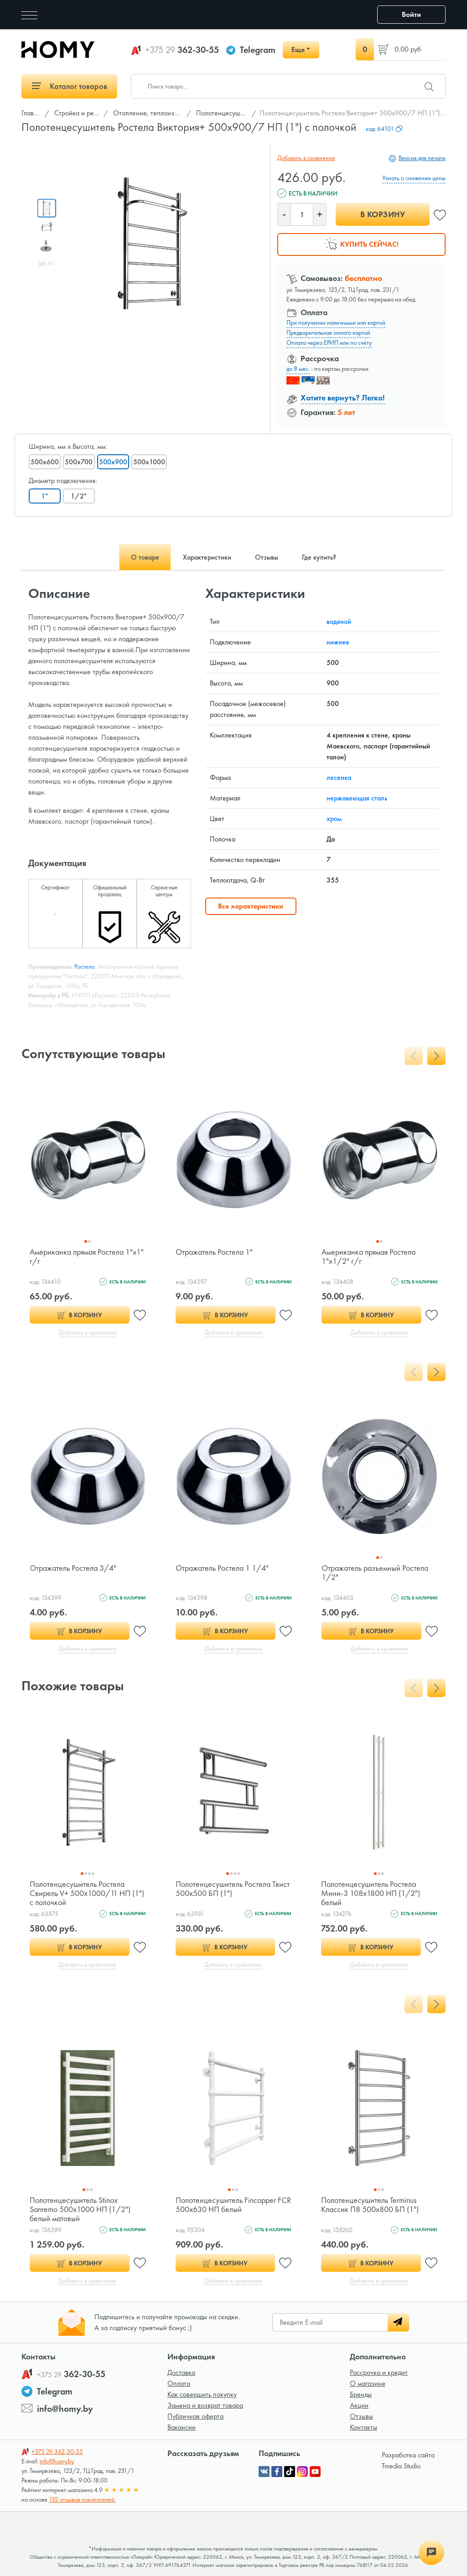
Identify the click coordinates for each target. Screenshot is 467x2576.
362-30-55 (182, 49)
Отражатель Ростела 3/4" (73, 1568)
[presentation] (414, 1056)
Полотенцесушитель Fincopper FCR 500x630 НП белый (233, 2204)
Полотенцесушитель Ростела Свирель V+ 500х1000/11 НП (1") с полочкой (87, 1893)
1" (45, 496)
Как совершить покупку (202, 2394)
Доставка (181, 2372)
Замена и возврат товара (205, 2405)
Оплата (178, 2383)
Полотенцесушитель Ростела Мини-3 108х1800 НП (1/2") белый (370, 1893)
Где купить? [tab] (319, 557)
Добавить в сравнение (306, 158)
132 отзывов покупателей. (82, 2499)
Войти (411, 14)
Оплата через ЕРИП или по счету (329, 342)
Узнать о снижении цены (414, 178)
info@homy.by (65, 2409)
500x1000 (149, 462)
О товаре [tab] (145, 557)
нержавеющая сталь (357, 798)
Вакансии (181, 2427)
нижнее (338, 642)
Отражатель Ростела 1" (214, 1251)
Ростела (84, 966)
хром (334, 818)
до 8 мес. (298, 368)
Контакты (363, 2427)
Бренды (361, 2394)
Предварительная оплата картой (328, 332)
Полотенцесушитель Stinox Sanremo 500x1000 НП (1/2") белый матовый (80, 2209)
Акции (359, 2405)
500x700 (79, 462)
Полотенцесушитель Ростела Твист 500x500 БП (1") (233, 1888)
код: (384, 129)
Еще (298, 49)
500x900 (113, 462)
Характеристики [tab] (207, 557)
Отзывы (361, 2416)
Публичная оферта (195, 2416)
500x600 (45, 462)
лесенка (339, 777)
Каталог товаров (69, 86)
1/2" (79, 496)
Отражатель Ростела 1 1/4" (222, 1568)
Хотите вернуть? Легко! (343, 397)
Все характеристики (250, 906)
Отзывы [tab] (266, 557)
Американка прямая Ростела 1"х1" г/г (87, 1256)
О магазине (367, 2383)
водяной (339, 621)
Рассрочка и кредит (379, 2372)
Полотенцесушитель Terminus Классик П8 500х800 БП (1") (370, 2204)
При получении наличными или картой (335, 322)
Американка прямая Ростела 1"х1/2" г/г (368, 1256)
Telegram (257, 49)
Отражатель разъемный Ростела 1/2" (375, 1572)
